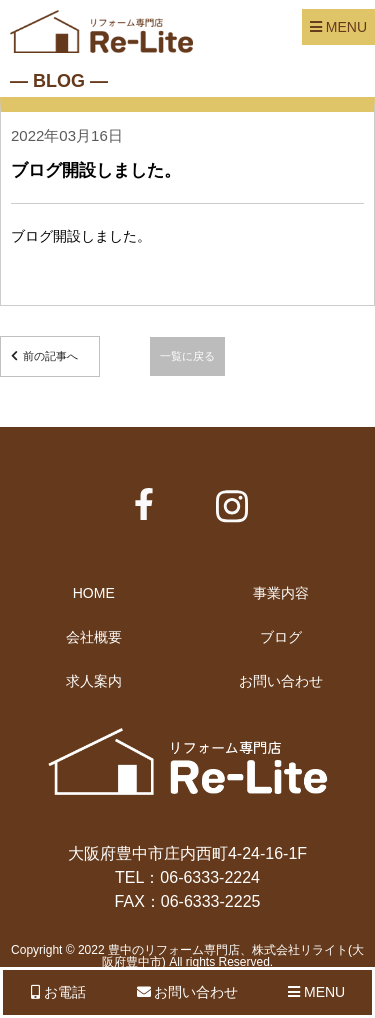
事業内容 (281, 593)
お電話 (58, 992)
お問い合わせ (281, 681)
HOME (94, 593)
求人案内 (94, 681)
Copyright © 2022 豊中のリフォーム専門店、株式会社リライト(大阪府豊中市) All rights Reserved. (187, 956)
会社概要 (94, 637)
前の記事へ (50, 356)
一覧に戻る (187, 356)
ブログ (281, 637)
